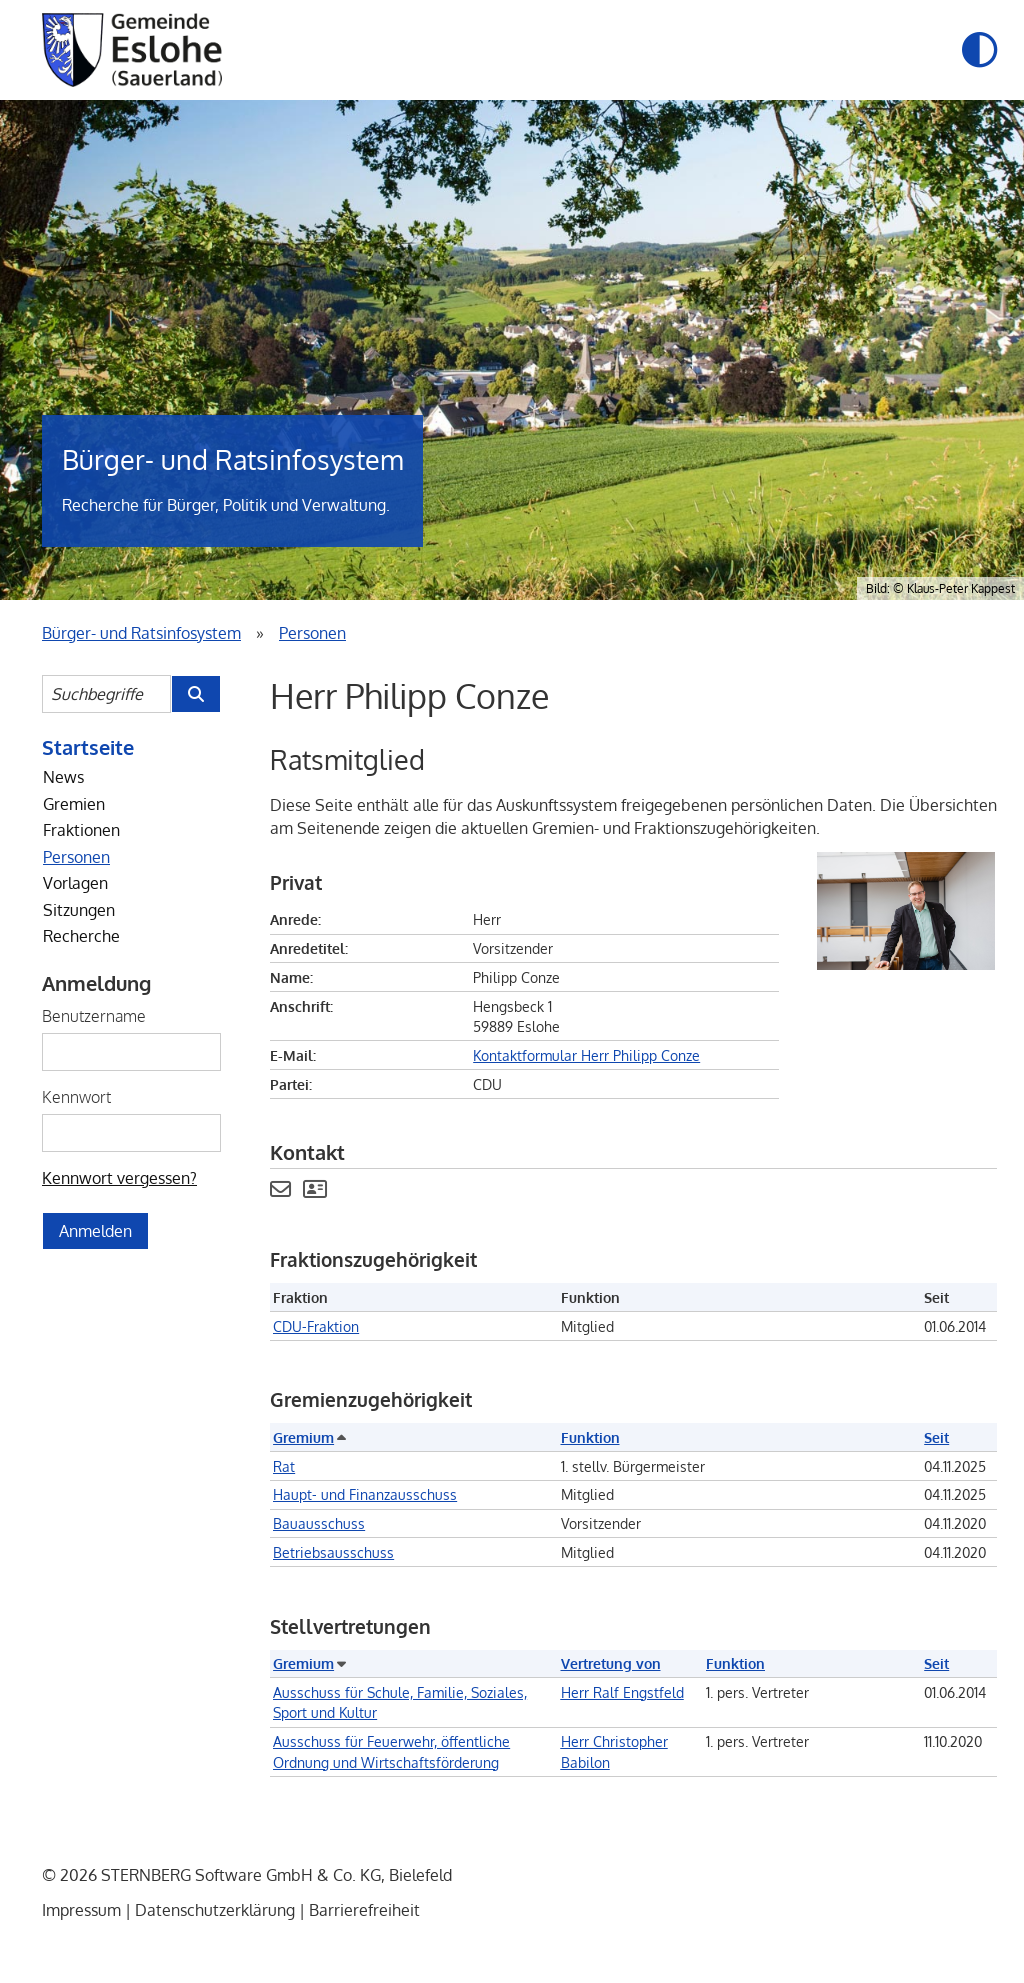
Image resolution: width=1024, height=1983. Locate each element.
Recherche (81, 936)
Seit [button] (936, 1437)
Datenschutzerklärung (215, 1910)
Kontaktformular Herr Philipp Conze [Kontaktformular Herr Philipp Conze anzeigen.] (586, 1055)
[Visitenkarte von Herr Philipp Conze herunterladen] (315, 1191)
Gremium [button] (308, 1437)
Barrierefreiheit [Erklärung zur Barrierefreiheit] (364, 1910)
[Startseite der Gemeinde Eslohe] (132, 50)
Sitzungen (79, 910)
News (63, 777)
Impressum (81, 1910)
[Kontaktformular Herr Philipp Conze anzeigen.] (280, 1191)
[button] (979, 49)
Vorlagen (75, 883)
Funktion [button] (590, 1437)
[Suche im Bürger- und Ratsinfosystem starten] (196, 694)
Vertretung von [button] (611, 1663)
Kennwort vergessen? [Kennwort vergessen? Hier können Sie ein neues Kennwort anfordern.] (119, 1178)
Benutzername (94, 1016)
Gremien (74, 804)
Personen (76, 857)
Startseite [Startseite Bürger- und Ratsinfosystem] (88, 747)
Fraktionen (81, 830)
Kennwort (76, 1097)
